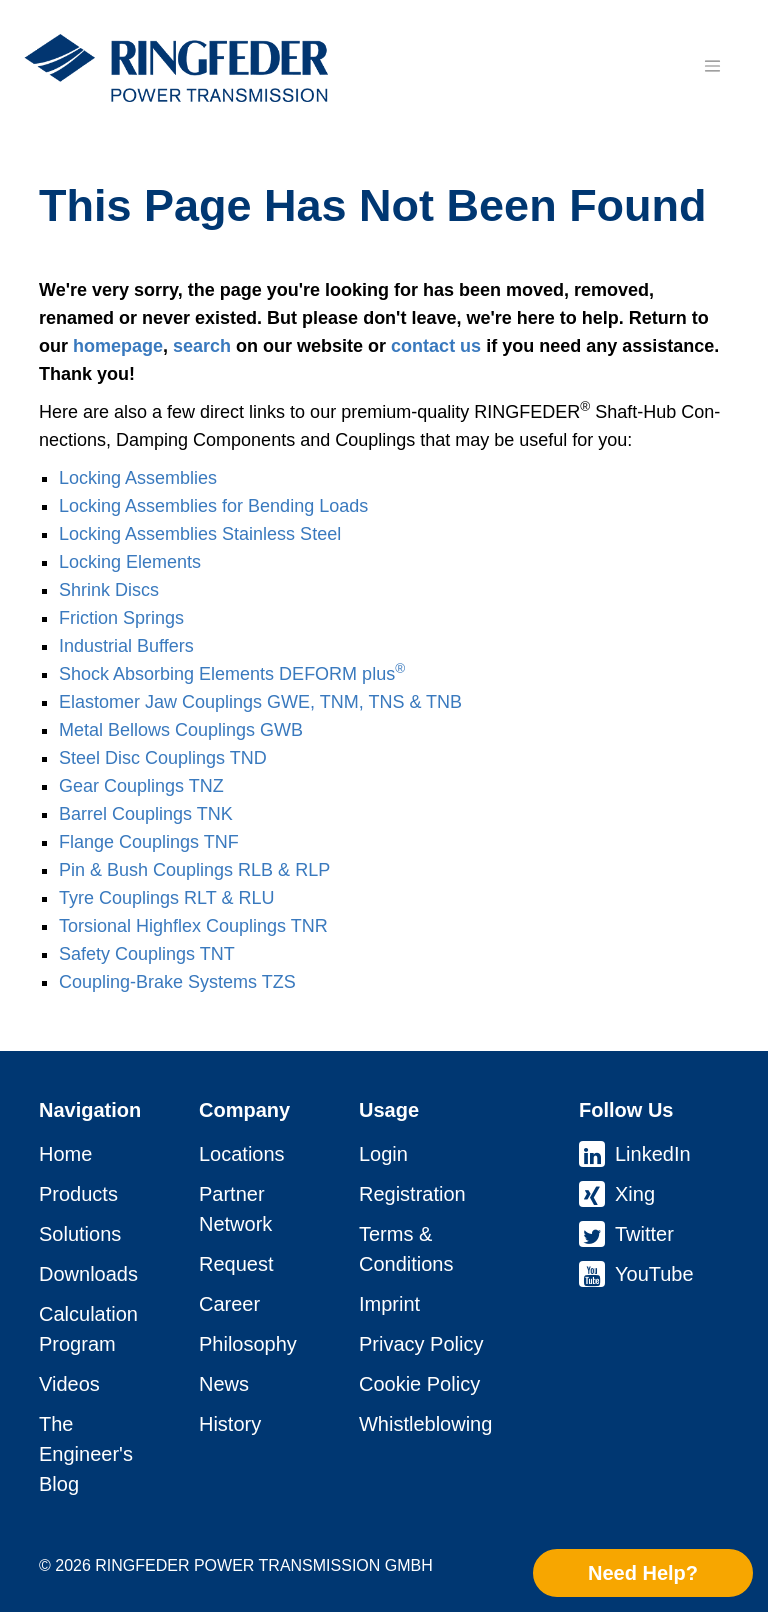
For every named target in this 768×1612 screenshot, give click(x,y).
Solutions (80, 1234)
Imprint (389, 1304)
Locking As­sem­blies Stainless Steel (200, 534)
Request (236, 1264)
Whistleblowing (425, 1424)
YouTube (654, 1274)
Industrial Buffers (126, 646)
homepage (118, 346)
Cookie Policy (419, 1384)
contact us (436, 346)
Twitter (644, 1234)
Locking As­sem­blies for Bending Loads (213, 506)
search (202, 346)
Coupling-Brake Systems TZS (177, 982)
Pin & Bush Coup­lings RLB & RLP (194, 870)
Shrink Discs (109, 590)
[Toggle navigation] (712, 66)
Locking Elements (130, 562)
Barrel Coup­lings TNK (146, 814)
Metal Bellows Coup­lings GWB (181, 730)
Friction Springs (121, 618)
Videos (69, 1384)
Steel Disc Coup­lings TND (163, 758)
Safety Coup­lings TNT (147, 954)
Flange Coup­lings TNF (149, 842)
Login (383, 1154)
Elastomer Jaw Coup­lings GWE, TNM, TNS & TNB (260, 702)
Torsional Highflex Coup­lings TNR (193, 926)
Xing (635, 1194)
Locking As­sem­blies (138, 478)
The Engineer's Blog (86, 1454)
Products (78, 1194)
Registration (412, 1194)
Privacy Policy (421, 1344)
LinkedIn (653, 1154)
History (230, 1424)
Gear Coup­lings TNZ (141, 786)
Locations (242, 1154)
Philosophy (248, 1344)
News (224, 1384)
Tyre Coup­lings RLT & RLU (166, 898)
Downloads (88, 1274)
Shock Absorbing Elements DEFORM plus (232, 674)
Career (229, 1304)
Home (65, 1154)
